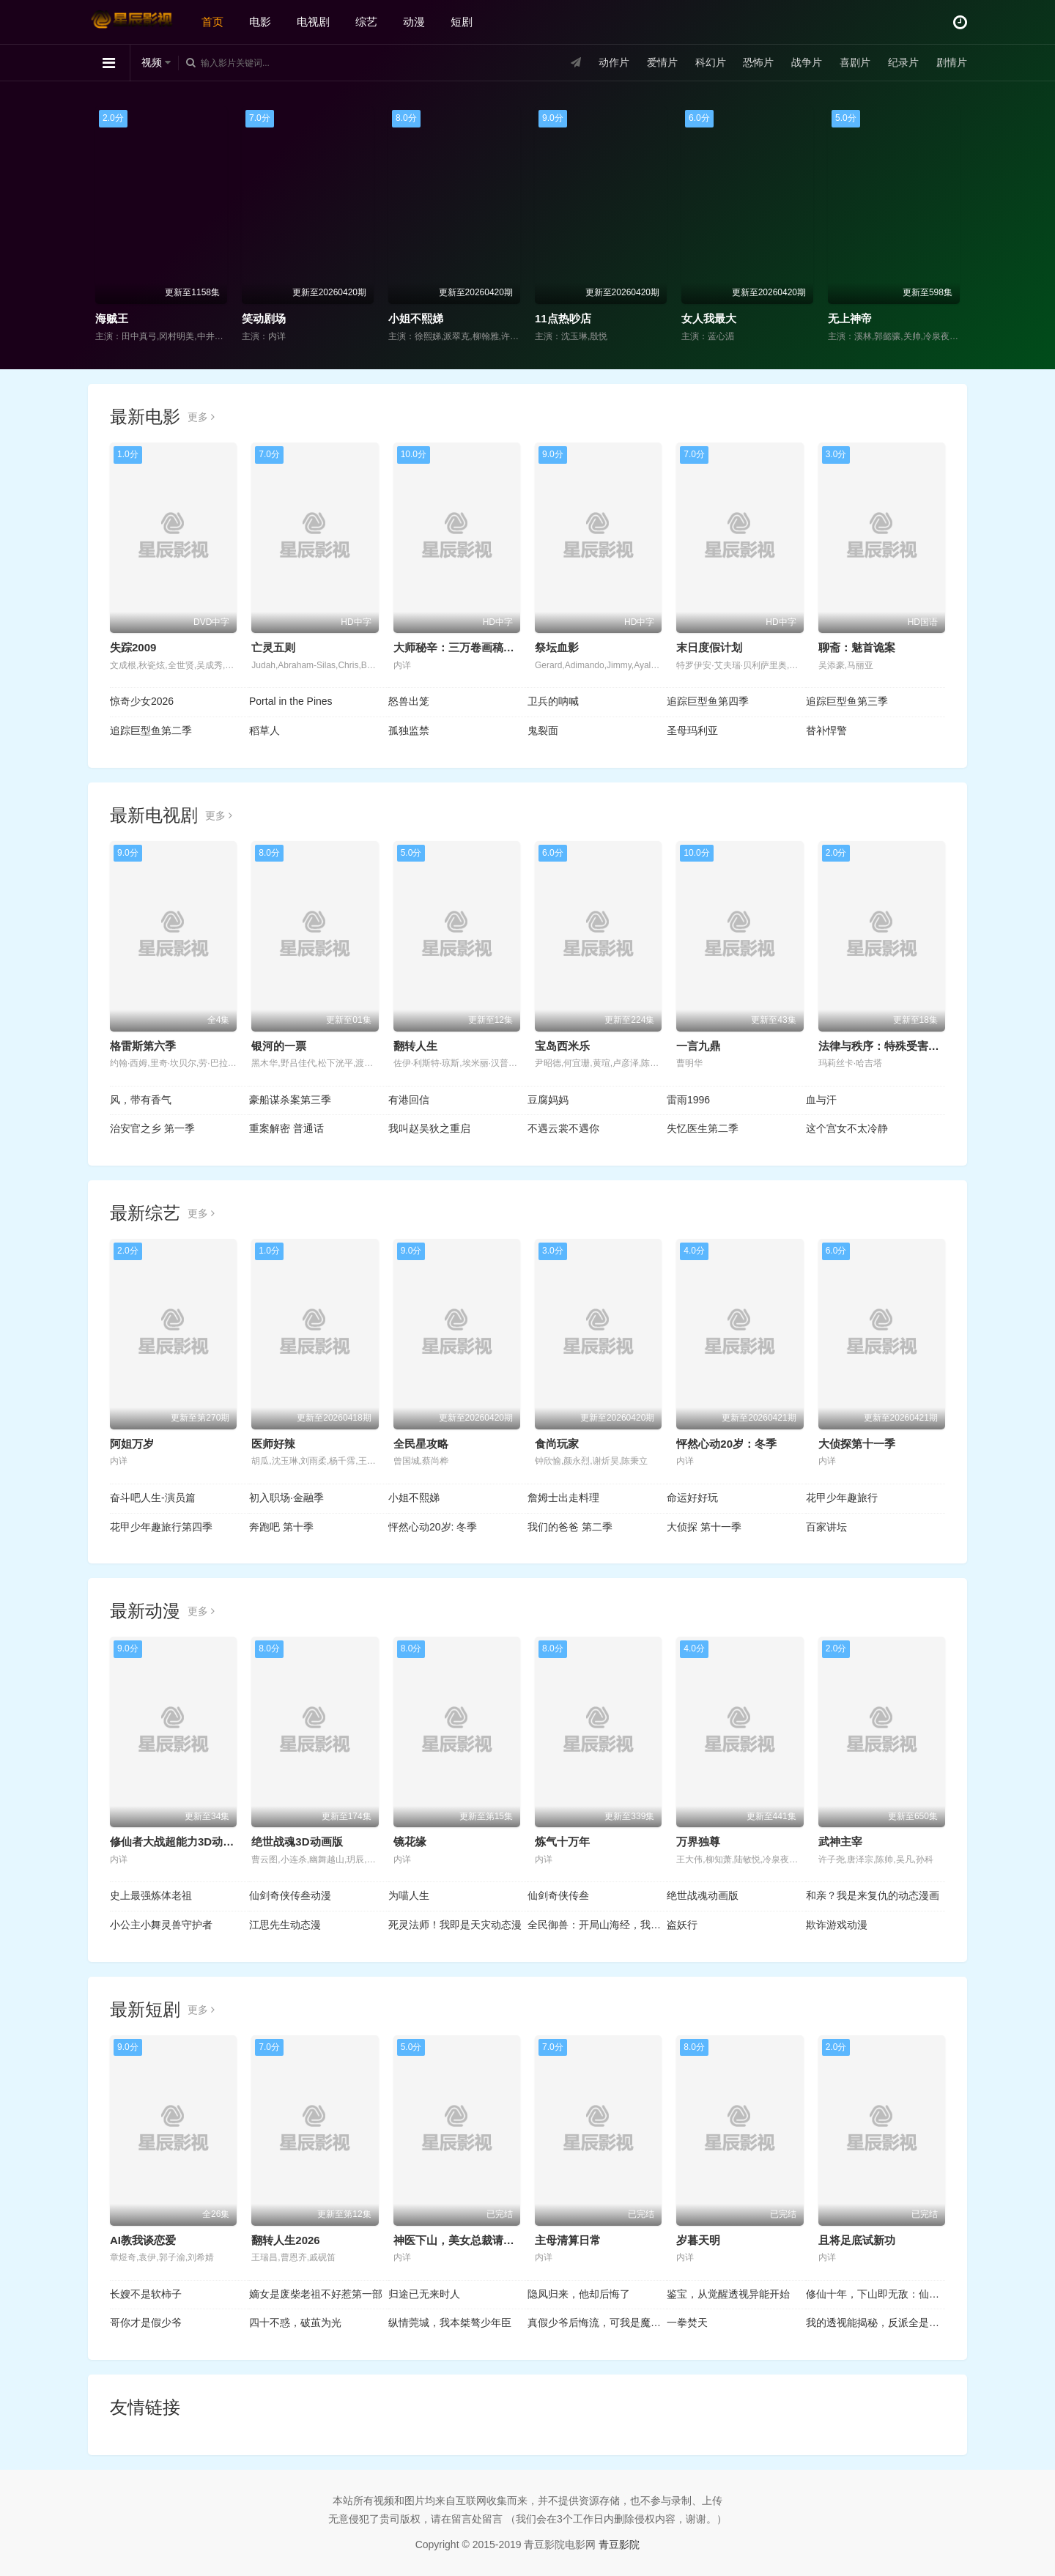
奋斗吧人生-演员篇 (153, 1497)
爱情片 (662, 62)
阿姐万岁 (132, 1443)
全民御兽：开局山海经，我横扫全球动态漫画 (597, 1925)
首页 (212, 21)
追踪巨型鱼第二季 (151, 730)
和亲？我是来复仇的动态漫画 (872, 1895)
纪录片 (903, 62)
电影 (260, 21)
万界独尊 (698, 1841)
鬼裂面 (543, 730)
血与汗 (821, 1100)
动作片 (614, 62)
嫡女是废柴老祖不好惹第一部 (315, 2294)
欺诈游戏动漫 (836, 1925)
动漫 (414, 21)
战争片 (806, 62)
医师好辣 (273, 1443)
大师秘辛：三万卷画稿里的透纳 (470, 647)
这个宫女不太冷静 (847, 1128)
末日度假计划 (709, 647)
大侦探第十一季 (856, 1443)
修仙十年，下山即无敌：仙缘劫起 (875, 2294)
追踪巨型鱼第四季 (708, 701)
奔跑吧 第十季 (281, 1527)
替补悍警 (826, 730)
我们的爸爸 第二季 (570, 1527)
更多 (201, 417)
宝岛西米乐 (562, 1046)
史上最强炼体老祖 (151, 1895)
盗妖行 (682, 1925)
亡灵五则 (273, 647)
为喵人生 (408, 1895)
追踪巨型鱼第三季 (847, 701)
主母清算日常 (568, 2240)
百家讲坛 (826, 1527)
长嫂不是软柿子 (146, 2294)
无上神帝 (850, 318)
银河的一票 (278, 1046)
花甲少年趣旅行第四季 (161, 1527)
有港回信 (408, 1100)
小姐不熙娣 (415, 318)
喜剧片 (855, 62)
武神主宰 (840, 1841)
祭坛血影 (557, 647)
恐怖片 (758, 62)
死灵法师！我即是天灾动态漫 (455, 1925)
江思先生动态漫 (285, 1925)
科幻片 (710, 62)
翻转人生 (415, 1046)
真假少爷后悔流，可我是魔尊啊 (597, 2322)
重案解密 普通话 (286, 1128)
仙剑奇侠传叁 (558, 1895)
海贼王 (111, 318)
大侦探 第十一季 (704, 1527)
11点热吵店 (563, 318)
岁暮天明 (698, 2240)
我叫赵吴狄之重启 (429, 1128)
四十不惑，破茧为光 (295, 2322)
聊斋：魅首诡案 (856, 647)
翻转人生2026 (285, 2240)
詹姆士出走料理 (563, 1497)
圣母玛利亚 (692, 730)
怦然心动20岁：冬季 (726, 1443)
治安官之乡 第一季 (152, 1128)
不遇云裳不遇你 (563, 1128)
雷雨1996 (688, 1100)
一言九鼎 (698, 1046)
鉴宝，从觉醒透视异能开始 (728, 2294)
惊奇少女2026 (142, 701)
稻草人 (264, 730)
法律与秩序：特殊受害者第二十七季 (906, 1046)
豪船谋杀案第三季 (290, 1100)
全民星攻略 (420, 1443)
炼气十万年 (562, 1841)
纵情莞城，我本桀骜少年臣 (449, 2322)
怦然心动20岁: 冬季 (432, 1527)
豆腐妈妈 (548, 1100)
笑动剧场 (264, 318)
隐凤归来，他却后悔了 (579, 2294)
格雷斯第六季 (143, 1046)
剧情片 (951, 62)
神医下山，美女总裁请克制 (459, 2240)
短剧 (462, 21)
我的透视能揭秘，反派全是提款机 (875, 2322)
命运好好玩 (692, 1497)
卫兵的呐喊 (553, 701)
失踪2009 (133, 647)
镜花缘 (409, 1841)
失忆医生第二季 (702, 1128)
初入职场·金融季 (286, 1497)
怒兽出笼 (408, 701)
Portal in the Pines (291, 701)
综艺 (366, 21)
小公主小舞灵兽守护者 (161, 1925)
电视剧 (313, 21)
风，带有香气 (140, 1100)
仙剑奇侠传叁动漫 (290, 1895)
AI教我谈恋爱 (143, 2240)
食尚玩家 (557, 1443)
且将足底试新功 (856, 2240)
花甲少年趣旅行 (842, 1497)
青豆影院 (619, 2544)
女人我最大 (708, 318)
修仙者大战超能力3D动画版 (177, 1841)
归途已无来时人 (424, 2294)
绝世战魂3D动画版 (296, 1841)
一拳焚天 (687, 2322)
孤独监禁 (408, 730)
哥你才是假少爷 (146, 2322)
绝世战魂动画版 (702, 1895)
